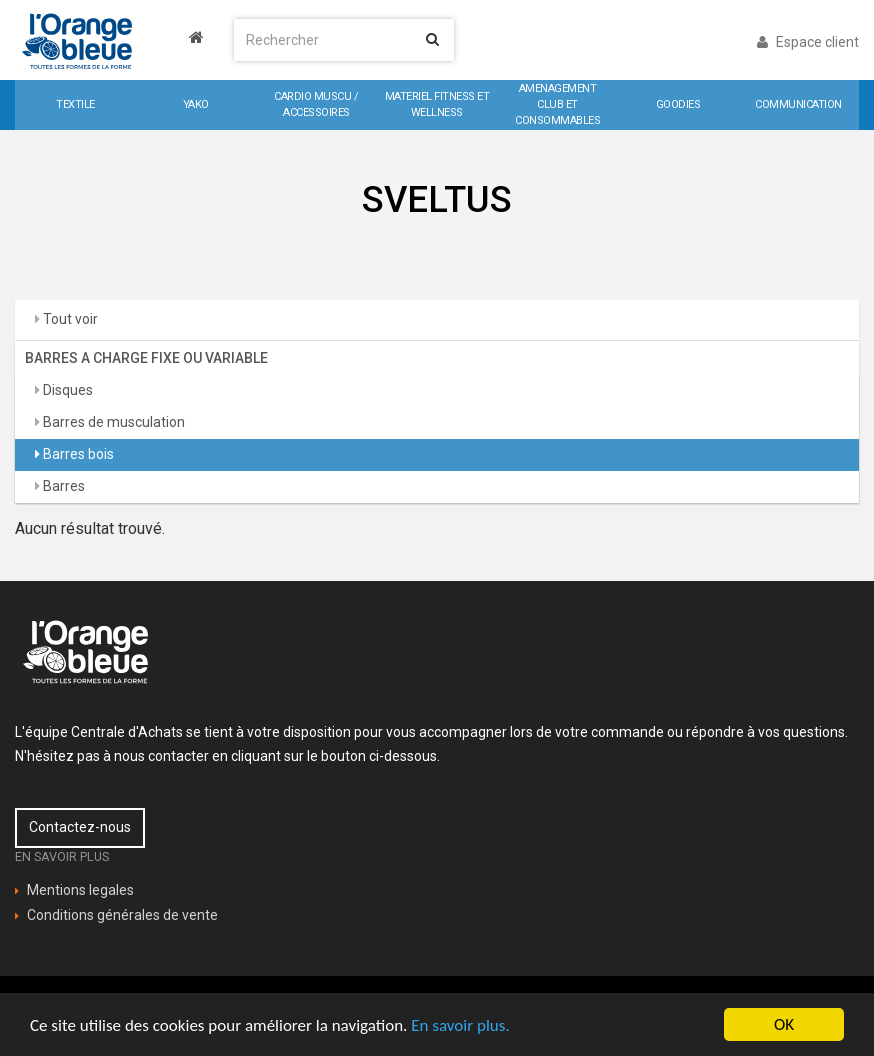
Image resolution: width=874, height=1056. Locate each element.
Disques (66, 390)
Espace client (808, 42)
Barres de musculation (112, 422)
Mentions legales (80, 890)
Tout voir (69, 319)
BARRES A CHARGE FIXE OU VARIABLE (146, 358)
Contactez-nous (80, 827)
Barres (62, 486)
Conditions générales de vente (122, 915)
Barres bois (77, 454)
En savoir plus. (460, 1025)
